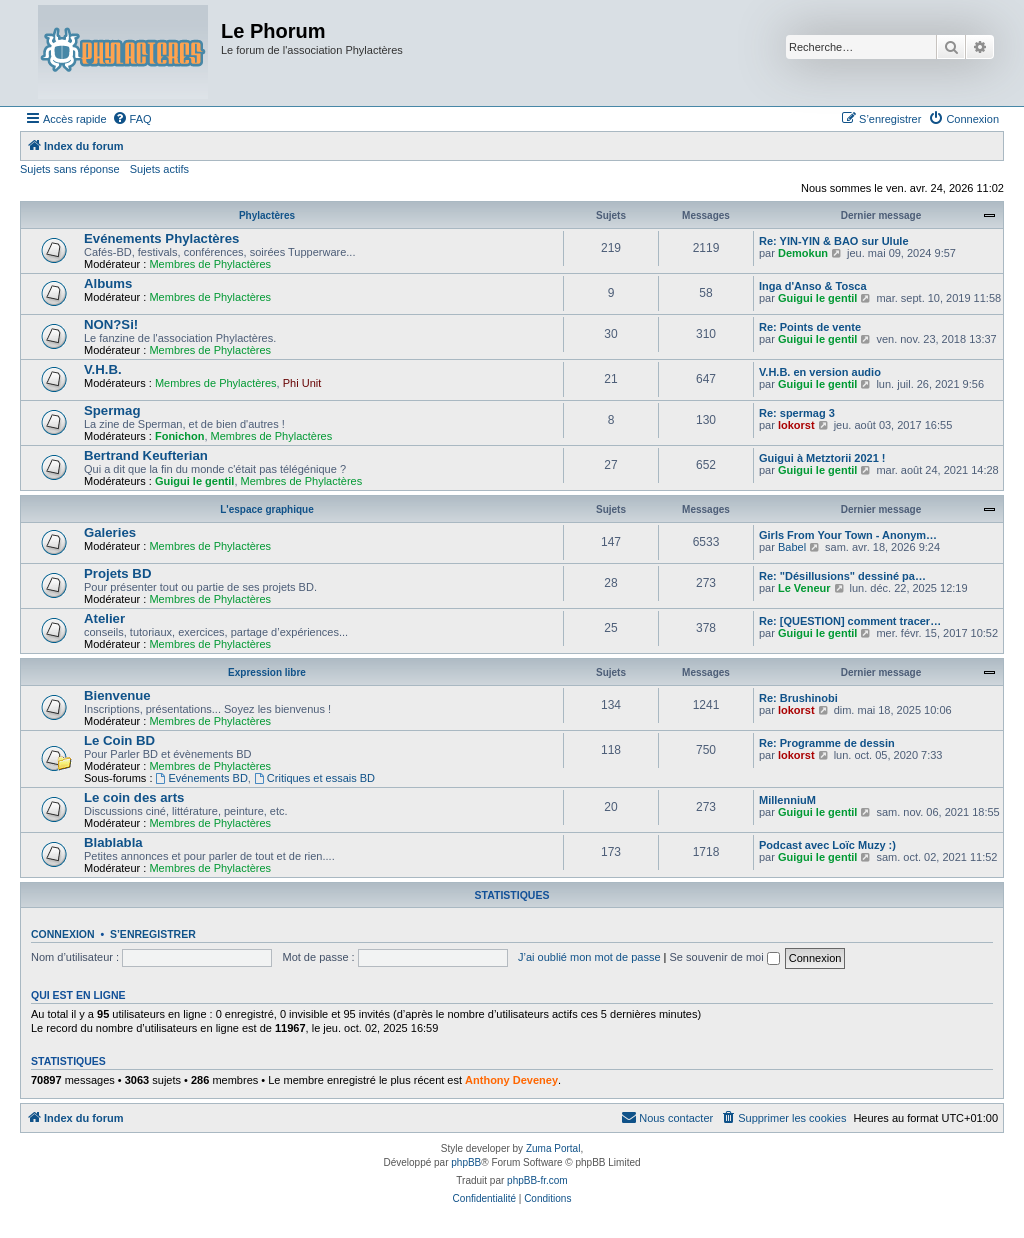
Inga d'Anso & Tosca (813, 286)
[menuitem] (132, 119)
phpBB (466, 1162)
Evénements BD (202, 778)
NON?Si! (111, 324)
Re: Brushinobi (798, 698)
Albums (108, 283)
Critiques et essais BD (314, 778)
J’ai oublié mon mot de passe (589, 957)
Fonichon (180, 436)
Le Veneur (804, 588)
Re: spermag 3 (797, 413)
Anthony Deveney (511, 1080)
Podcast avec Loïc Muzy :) (827, 845)
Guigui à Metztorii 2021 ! (822, 458)
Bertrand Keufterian (146, 455)
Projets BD (117, 573)
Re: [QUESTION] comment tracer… (850, 621)
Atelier (104, 618)
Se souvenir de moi (725, 957)
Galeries (110, 532)
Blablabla (113, 842)
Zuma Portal (553, 1148)
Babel (792, 547)
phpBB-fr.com (537, 1180)
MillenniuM (787, 800)
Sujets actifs (159, 169)
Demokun (803, 253)
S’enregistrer (153, 934)
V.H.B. (103, 369)
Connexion (63, 934)
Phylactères (267, 215)
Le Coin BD (119, 740)
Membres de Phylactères (210, 264)
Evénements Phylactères (161, 238)
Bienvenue (117, 695)
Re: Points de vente (810, 327)
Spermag (112, 410)
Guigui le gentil (817, 298)
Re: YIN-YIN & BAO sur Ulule (834, 241)
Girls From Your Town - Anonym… (848, 535)
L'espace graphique (267, 509)
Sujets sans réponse (70, 169)
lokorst (796, 425)
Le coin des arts (134, 797)
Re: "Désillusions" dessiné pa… (842, 576)
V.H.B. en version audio (820, 372)
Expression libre (267, 672)
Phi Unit (302, 383)
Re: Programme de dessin (827, 743)
